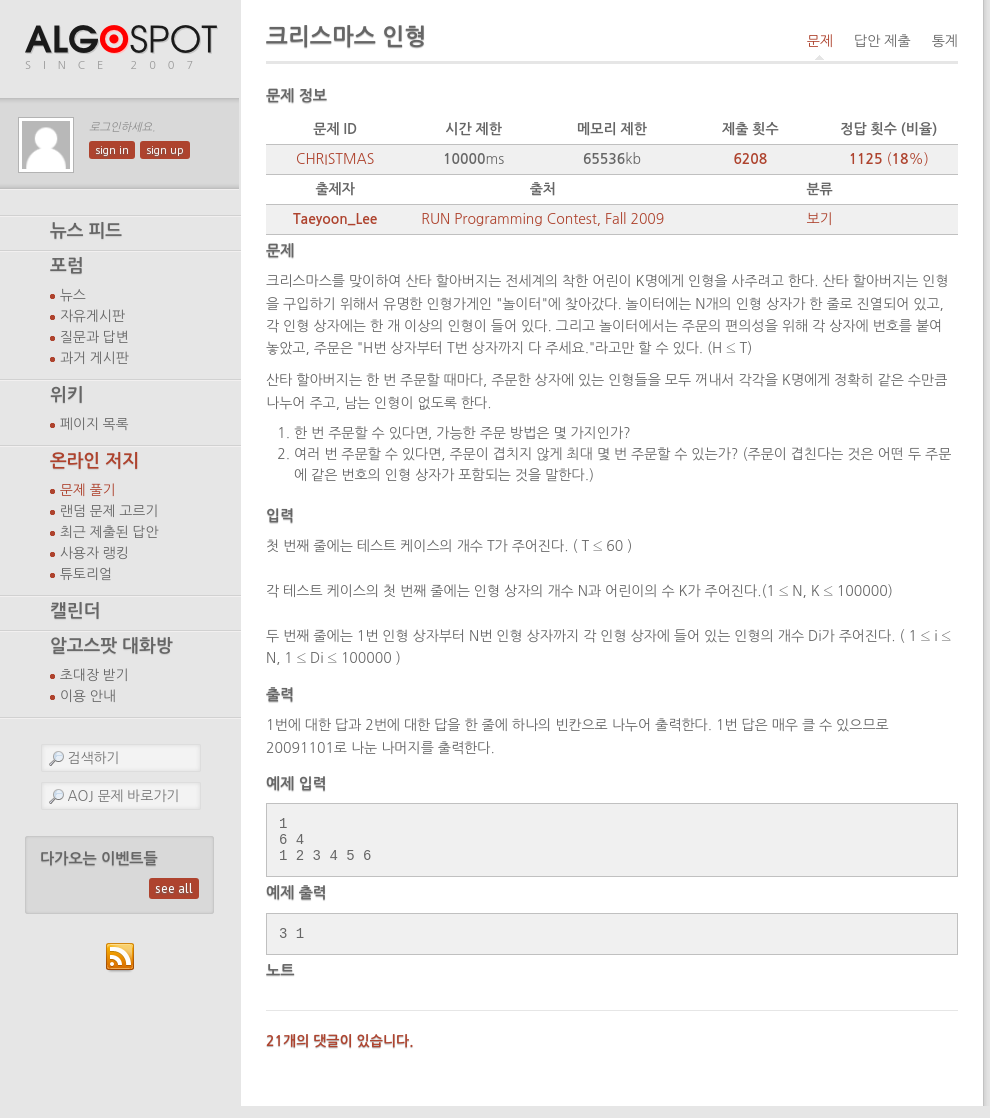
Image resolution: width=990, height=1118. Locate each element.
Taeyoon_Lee (335, 219)
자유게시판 (92, 316)
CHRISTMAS (335, 159)
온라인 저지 (94, 461)
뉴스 (73, 295)
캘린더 (75, 611)
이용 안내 (88, 696)
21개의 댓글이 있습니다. (340, 1053)
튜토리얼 (86, 574)
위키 (67, 395)
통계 (945, 41)
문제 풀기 (88, 490)
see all (174, 888)
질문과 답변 (94, 337)
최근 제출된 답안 (109, 532)
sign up (165, 150)
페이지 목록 (94, 424)
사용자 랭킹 (94, 553)
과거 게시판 (94, 358)
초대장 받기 (94, 675)
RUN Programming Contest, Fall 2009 (542, 219)
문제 (820, 41)
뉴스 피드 (86, 231)
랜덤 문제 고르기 (109, 511)
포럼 (67, 266)
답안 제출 (882, 41)
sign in (112, 150)
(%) (889, 159)
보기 (819, 219)
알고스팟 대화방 (111, 646)
